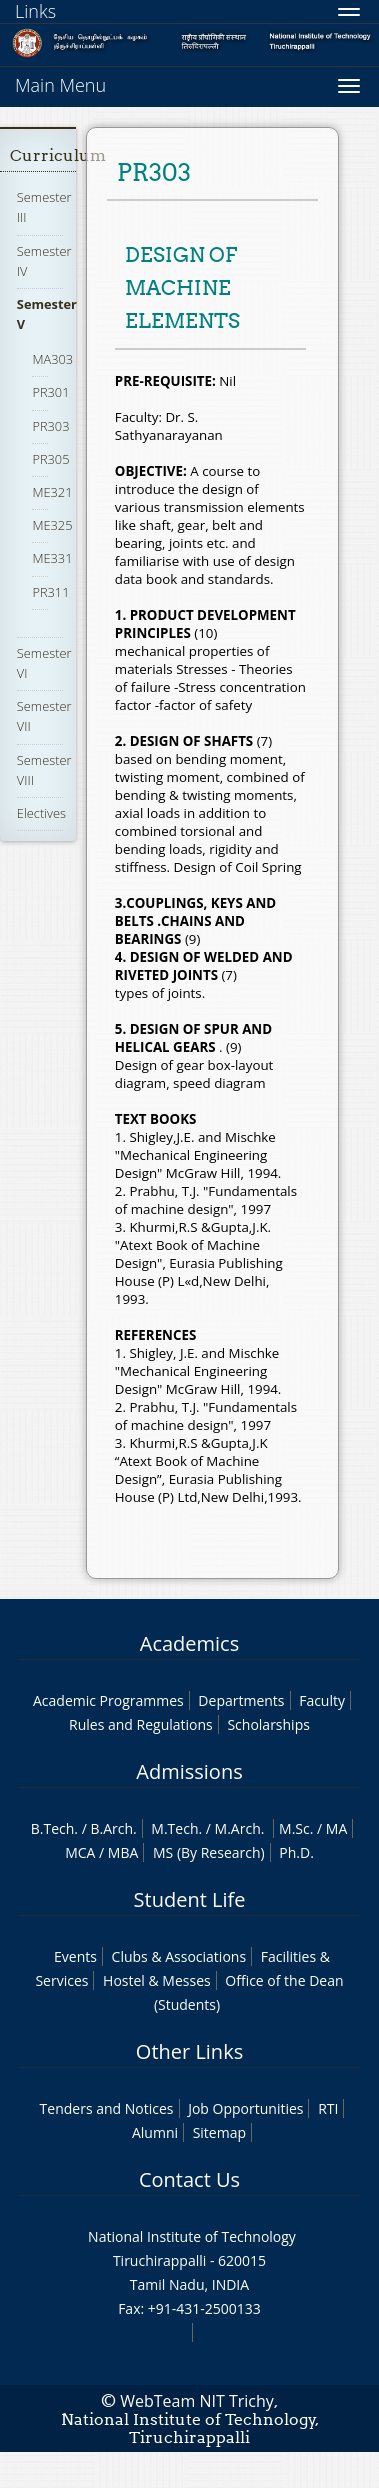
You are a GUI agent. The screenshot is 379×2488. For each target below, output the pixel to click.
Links (35, 11)
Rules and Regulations (141, 1724)
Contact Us (189, 2179)
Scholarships (268, 1724)
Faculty (322, 1700)
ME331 (52, 558)
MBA (123, 1852)
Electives (41, 813)
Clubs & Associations (179, 1956)
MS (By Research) (209, 1852)
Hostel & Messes (157, 1980)
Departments (241, 1700)
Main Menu (60, 85)
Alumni (155, 2132)
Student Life (190, 1899)
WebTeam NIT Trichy (197, 2401)
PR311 (50, 592)
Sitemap (219, 2132)
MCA (80, 1852)
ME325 (52, 525)
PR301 (50, 392)
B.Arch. (113, 1828)
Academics (189, 1643)
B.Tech (53, 1828)
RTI (328, 2108)
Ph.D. (296, 1852)
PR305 (50, 459)
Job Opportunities (245, 2108)
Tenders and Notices (107, 2108)
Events (75, 1956)
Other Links (189, 2051)
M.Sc (294, 1828)
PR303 (50, 426)
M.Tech (174, 1828)
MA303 (52, 359)
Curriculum (58, 155)
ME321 (52, 492)
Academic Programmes (108, 1700)
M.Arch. (240, 1828)
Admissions (189, 1771)
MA (336, 1828)
